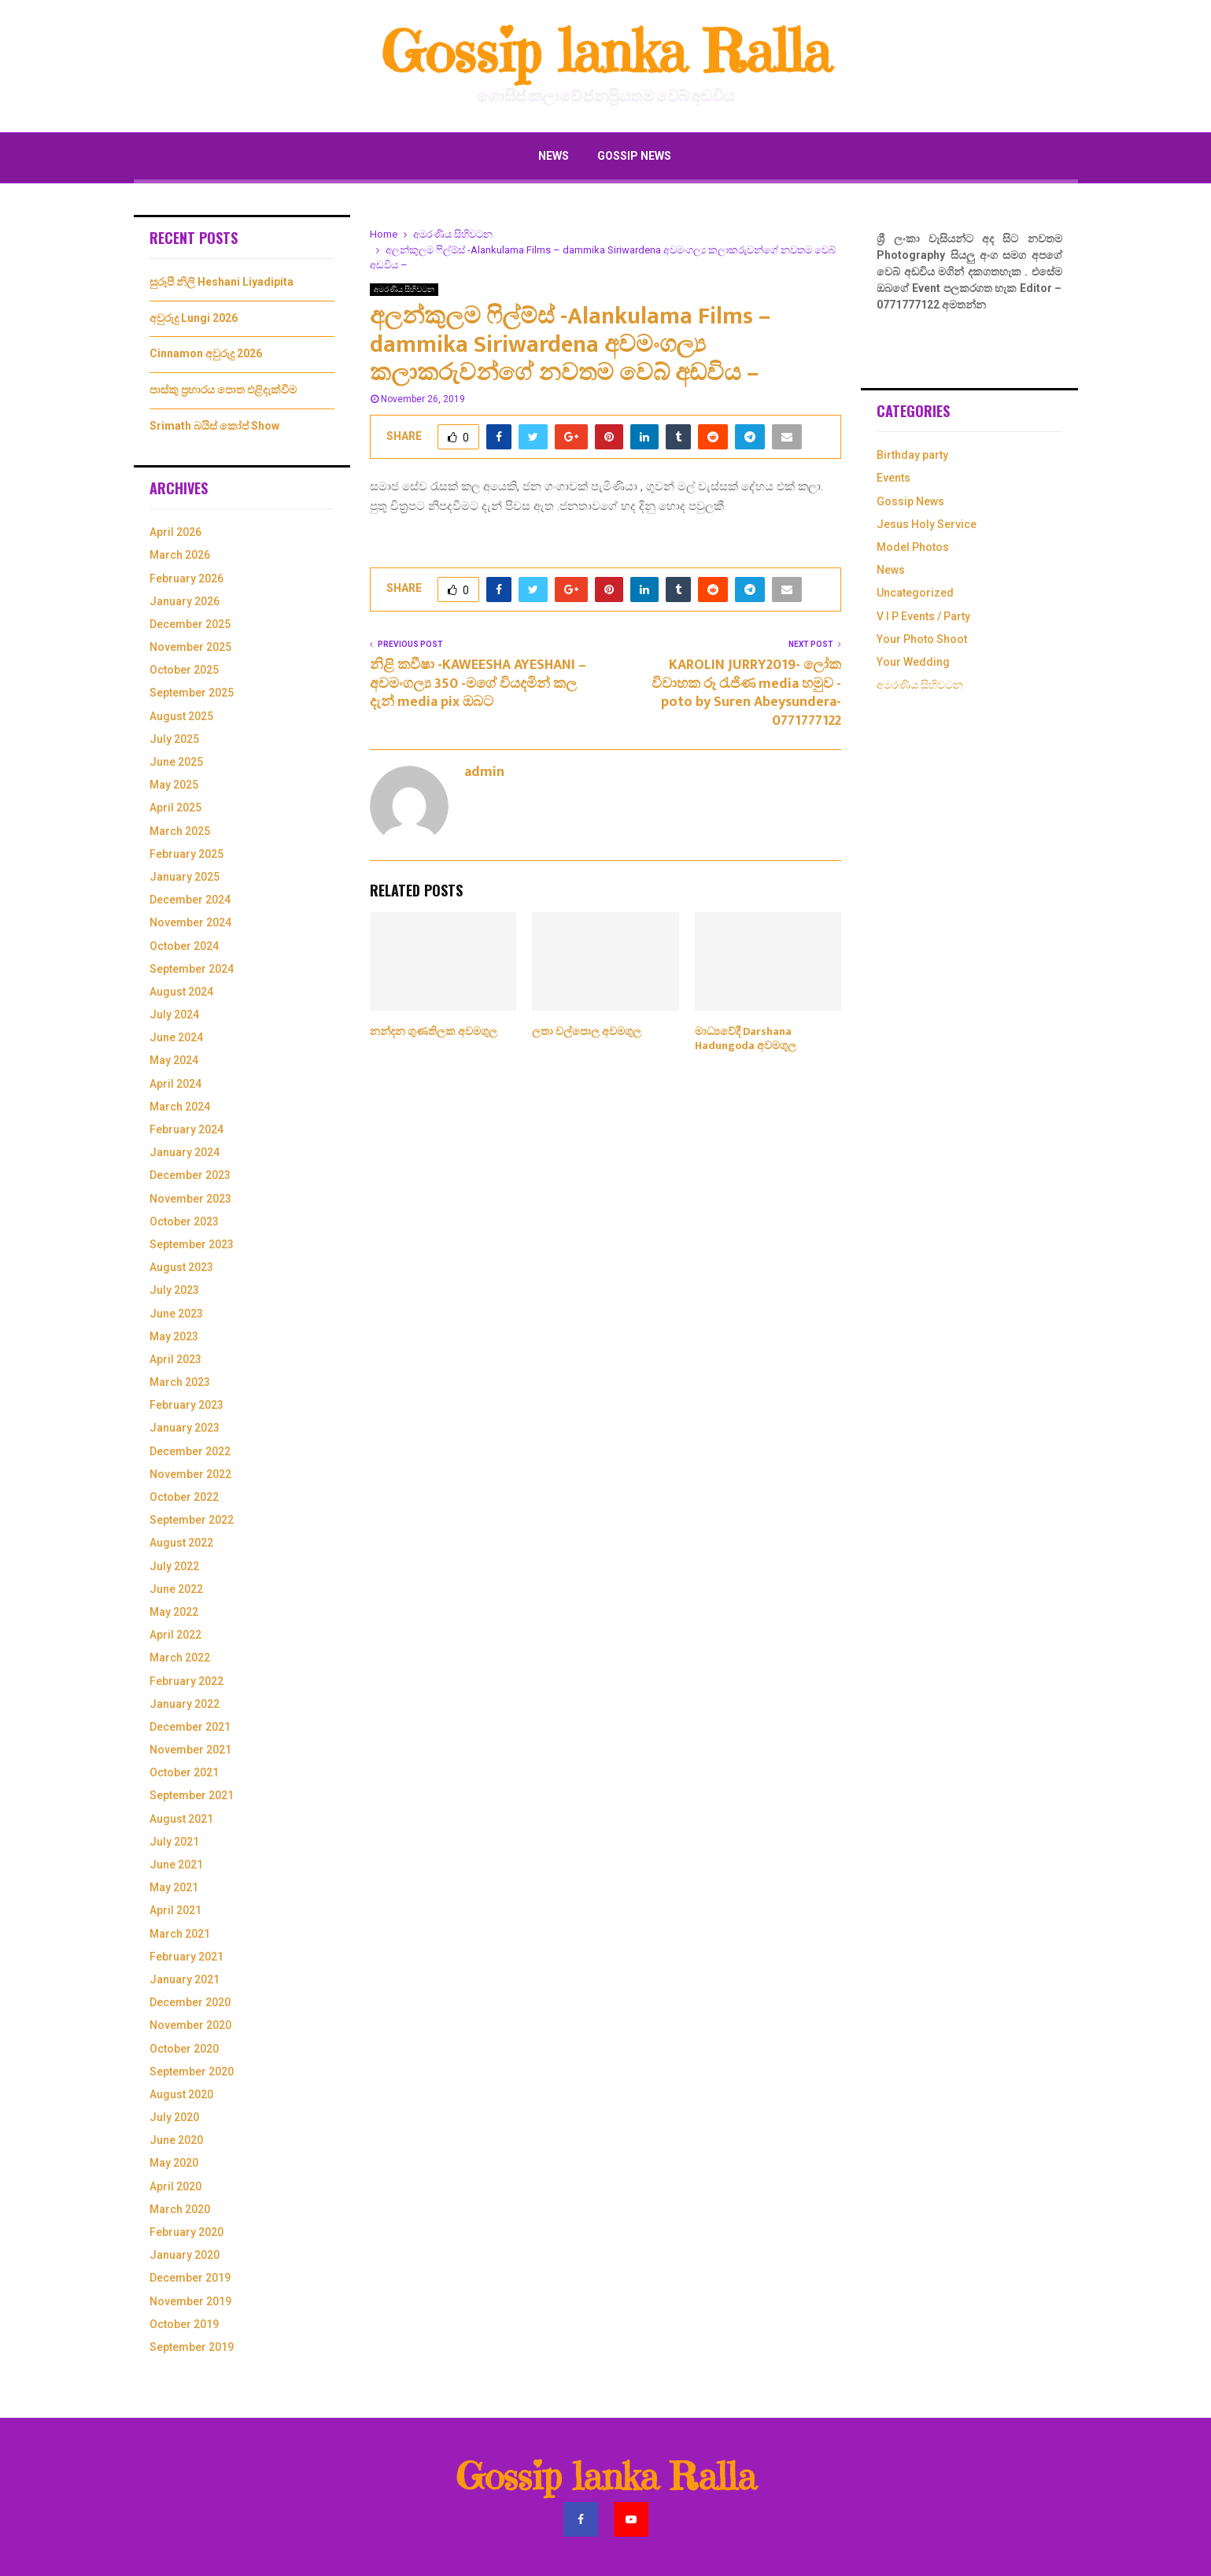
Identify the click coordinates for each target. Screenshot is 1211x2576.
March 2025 (180, 831)
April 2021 (175, 1910)
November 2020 (190, 2025)
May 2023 (174, 1336)
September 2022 (192, 1519)
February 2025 (186, 854)
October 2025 (184, 669)
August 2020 (181, 2094)
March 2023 (180, 1382)
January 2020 (185, 2255)
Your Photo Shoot (922, 639)
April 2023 (175, 1359)
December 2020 (190, 2002)
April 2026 (175, 532)
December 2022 (190, 1451)
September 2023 (192, 1244)
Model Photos (913, 547)
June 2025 (176, 762)
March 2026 (180, 555)
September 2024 (192, 969)
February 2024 (186, 1129)
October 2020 (184, 2048)
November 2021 (190, 1749)
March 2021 (180, 1933)
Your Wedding (913, 662)
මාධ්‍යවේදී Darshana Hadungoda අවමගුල (745, 1038)
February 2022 (186, 1681)
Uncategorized (915, 592)
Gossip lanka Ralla (605, 52)
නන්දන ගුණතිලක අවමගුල (433, 1031)
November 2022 (190, 1474)
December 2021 (190, 1726)
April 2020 (175, 2186)
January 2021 (185, 1979)
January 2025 (185, 876)
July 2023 (174, 1290)
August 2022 (181, 1542)
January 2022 (185, 1704)
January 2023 (185, 1427)
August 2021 (181, 1819)
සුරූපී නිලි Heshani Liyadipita (222, 281)
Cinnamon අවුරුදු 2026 (206, 353)
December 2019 (190, 2277)
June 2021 (176, 1864)
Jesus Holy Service (927, 524)
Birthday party (912, 455)
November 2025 (190, 647)
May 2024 (174, 1060)
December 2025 (190, 624)
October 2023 (184, 1221)
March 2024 (180, 1106)
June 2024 (176, 1037)
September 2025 (192, 692)
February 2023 (186, 1405)
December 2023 (190, 1175)
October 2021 (184, 1772)
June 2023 (176, 1313)
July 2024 (174, 1014)
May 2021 (174, 1887)
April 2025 (175, 807)
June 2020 (176, 2140)
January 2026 (185, 601)
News (553, 156)
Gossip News (634, 156)
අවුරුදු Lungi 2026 (194, 318)
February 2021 (186, 1956)
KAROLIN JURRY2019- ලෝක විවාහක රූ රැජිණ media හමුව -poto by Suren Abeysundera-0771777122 (746, 693)
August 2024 (181, 991)
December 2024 (190, 899)
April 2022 (175, 1634)
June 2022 (176, 1589)
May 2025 (174, 784)
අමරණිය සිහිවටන (404, 289)
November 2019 (190, 2301)
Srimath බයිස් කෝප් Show (214, 425)
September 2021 (192, 1795)
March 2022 (180, 1657)
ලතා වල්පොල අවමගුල (586, 1031)
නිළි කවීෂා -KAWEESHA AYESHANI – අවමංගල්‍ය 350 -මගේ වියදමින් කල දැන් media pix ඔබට (478, 684)
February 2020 (186, 2232)
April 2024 (175, 1083)
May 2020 (174, 2163)
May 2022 (174, 1612)
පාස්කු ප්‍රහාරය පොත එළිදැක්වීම (223, 389)
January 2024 (185, 1152)
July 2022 (174, 1566)
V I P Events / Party (923, 616)
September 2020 (192, 2071)
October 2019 (184, 2324)
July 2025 (174, 739)
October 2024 (184, 946)
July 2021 (174, 1841)
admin (484, 772)
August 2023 (181, 1267)
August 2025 (181, 716)
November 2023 (190, 1198)
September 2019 (192, 2347)
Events (893, 477)
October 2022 (184, 1497)
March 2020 (180, 2209)
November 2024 (190, 922)
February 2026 (186, 578)
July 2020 (174, 2117)
